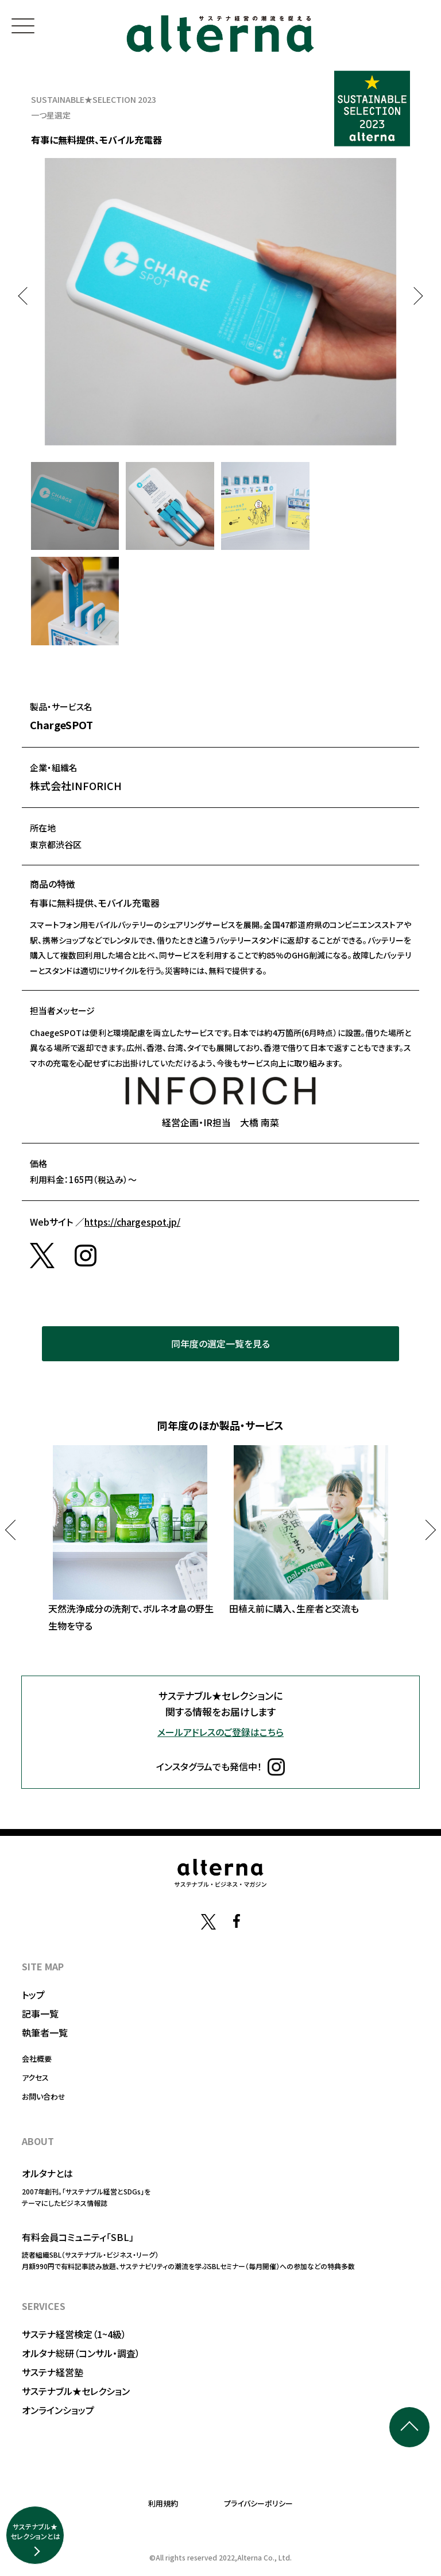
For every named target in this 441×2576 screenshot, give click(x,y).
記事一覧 (40, 2013)
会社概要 (37, 2058)
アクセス (35, 2077)
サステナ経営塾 (52, 2372)
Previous (27, 296)
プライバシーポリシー (258, 2503)
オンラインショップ (58, 2410)
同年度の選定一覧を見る (220, 1343)
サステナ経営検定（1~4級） (74, 2334)
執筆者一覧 (45, 2032)
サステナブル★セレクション (76, 2391)
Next (414, 296)
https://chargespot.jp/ (132, 1222)
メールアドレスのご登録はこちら (220, 1732)
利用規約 (163, 2503)
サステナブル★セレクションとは (35, 2531)
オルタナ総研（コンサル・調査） (81, 2353)
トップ (33, 1994)
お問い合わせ (43, 2096)
